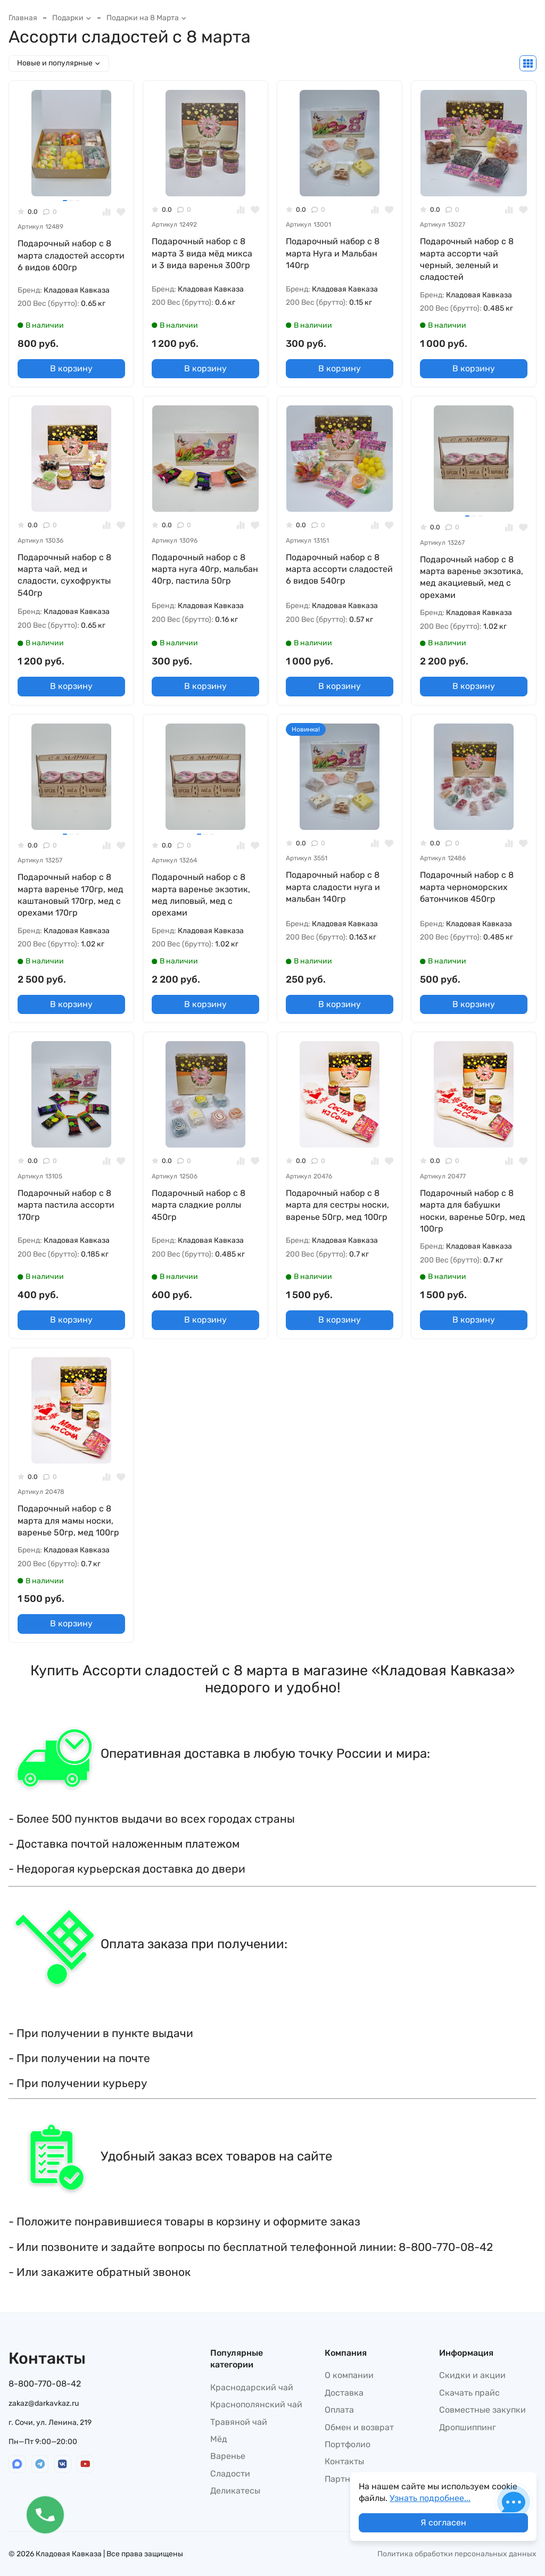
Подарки (72, 17)
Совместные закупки (482, 2410)
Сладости (230, 2474)
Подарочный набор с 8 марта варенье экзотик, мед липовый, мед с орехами (201, 895)
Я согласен (443, 2522)
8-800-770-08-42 (45, 2384)
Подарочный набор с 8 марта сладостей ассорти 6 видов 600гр (71, 255)
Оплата (339, 2410)
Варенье (227, 2456)
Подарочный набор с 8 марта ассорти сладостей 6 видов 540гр (339, 569)
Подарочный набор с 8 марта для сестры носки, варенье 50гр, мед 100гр (337, 1205)
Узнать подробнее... (430, 2498)
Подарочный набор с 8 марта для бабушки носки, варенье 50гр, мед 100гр (472, 1211)
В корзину (71, 368)
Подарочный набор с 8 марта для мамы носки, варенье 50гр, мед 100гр (68, 1520)
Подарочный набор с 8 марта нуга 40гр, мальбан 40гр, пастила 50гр (205, 569)
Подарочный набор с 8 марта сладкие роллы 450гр (198, 1205)
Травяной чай (238, 2422)
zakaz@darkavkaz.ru (44, 2403)
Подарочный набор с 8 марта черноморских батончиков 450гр (467, 887)
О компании (349, 2375)
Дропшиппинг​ (467, 2427)
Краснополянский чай (256, 2404)
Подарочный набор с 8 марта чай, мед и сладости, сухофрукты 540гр (64, 575)
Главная (23, 17)
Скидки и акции (472, 2375)
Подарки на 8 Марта (146, 17)
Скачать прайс (469, 2393)
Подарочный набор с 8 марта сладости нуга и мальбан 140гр (333, 887)
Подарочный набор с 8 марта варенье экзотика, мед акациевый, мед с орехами (471, 577)
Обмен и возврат (359, 2427)
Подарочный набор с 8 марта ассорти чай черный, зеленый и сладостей (467, 259)
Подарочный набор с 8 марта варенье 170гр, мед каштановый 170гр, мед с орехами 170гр (70, 895)
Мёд (218, 2439)
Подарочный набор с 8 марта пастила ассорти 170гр (66, 1205)
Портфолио (347, 2444)
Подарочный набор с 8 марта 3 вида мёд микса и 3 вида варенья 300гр (202, 253)
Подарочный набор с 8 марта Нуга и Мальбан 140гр (332, 253)
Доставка (344, 2393)
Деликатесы (235, 2491)
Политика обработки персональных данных (456, 2553)
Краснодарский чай (251, 2387)
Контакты (344, 2461)
